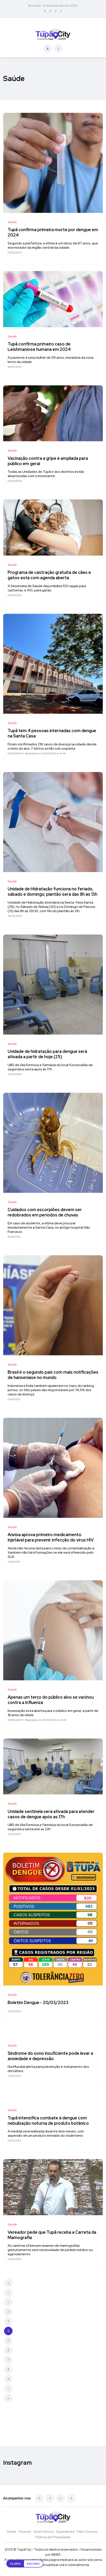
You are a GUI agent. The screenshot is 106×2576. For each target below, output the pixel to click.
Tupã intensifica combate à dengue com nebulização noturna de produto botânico (48, 2120)
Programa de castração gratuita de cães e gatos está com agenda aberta (49, 575)
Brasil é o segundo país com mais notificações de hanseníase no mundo (53, 1375)
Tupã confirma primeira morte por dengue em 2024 (53, 232)
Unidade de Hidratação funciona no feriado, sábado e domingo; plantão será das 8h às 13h (52, 891)
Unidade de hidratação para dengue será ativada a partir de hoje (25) (47, 1054)
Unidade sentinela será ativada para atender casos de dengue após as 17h (51, 1814)
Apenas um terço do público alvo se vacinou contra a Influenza (51, 1700)
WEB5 (56, 2554)
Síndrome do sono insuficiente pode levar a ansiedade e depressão (50, 2056)
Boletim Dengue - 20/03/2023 (38, 2002)
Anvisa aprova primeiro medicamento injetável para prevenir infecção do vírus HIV (51, 1537)
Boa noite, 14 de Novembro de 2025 (52, 5)
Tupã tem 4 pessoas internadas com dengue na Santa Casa (52, 733)
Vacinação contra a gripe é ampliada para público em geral (48, 461)
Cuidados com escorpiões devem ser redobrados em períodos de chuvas (45, 1212)
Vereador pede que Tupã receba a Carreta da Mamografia (52, 2234)
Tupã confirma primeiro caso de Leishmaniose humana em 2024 (39, 346)
